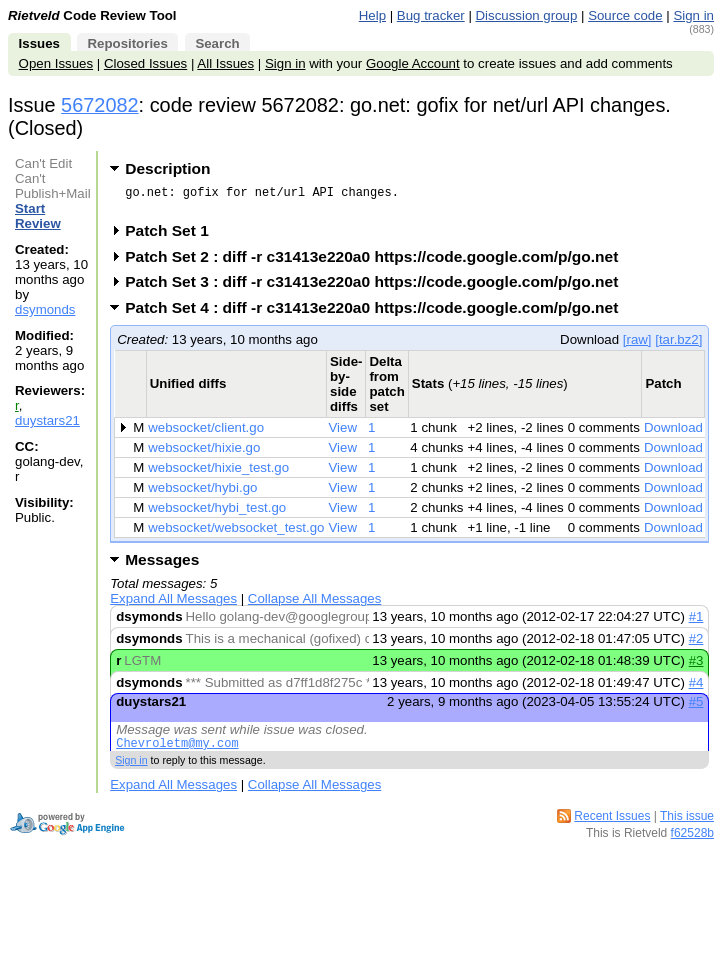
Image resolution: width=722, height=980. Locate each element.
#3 (696, 666)
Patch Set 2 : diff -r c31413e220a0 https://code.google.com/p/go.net (378, 262)
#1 (696, 622)
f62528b (692, 842)
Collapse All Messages (314, 604)
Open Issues (56, 63)
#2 (696, 644)
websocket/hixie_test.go (218, 473)
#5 (696, 707)
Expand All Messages (173, 604)
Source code (625, 15)
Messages (162, 565)
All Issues (225, 63)
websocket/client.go (206, 433)
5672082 (100, 105)
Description (167, 168)
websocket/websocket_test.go (236, 533)
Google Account (413, 63)
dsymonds (45, 309)
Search (217, 43)
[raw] (637, 345)
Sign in (693, 15)
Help (372, 15)
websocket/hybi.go (202, 493)
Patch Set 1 (173, 236)
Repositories (127, 43)
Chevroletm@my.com (177, 751)
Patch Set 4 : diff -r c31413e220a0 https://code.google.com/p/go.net (378, 313)
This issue (687, 825)
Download (673, 433)
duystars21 (47, 420)
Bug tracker (431, 15)
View (343, 433)
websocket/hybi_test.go (217, 513)
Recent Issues (612, 825)
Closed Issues (145, 63)
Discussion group (527, 15)
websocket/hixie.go (204, 453)
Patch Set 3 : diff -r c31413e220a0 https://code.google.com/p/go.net (378, 287)
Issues (39, 43)
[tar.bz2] (678, 345)
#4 (696, 688)
